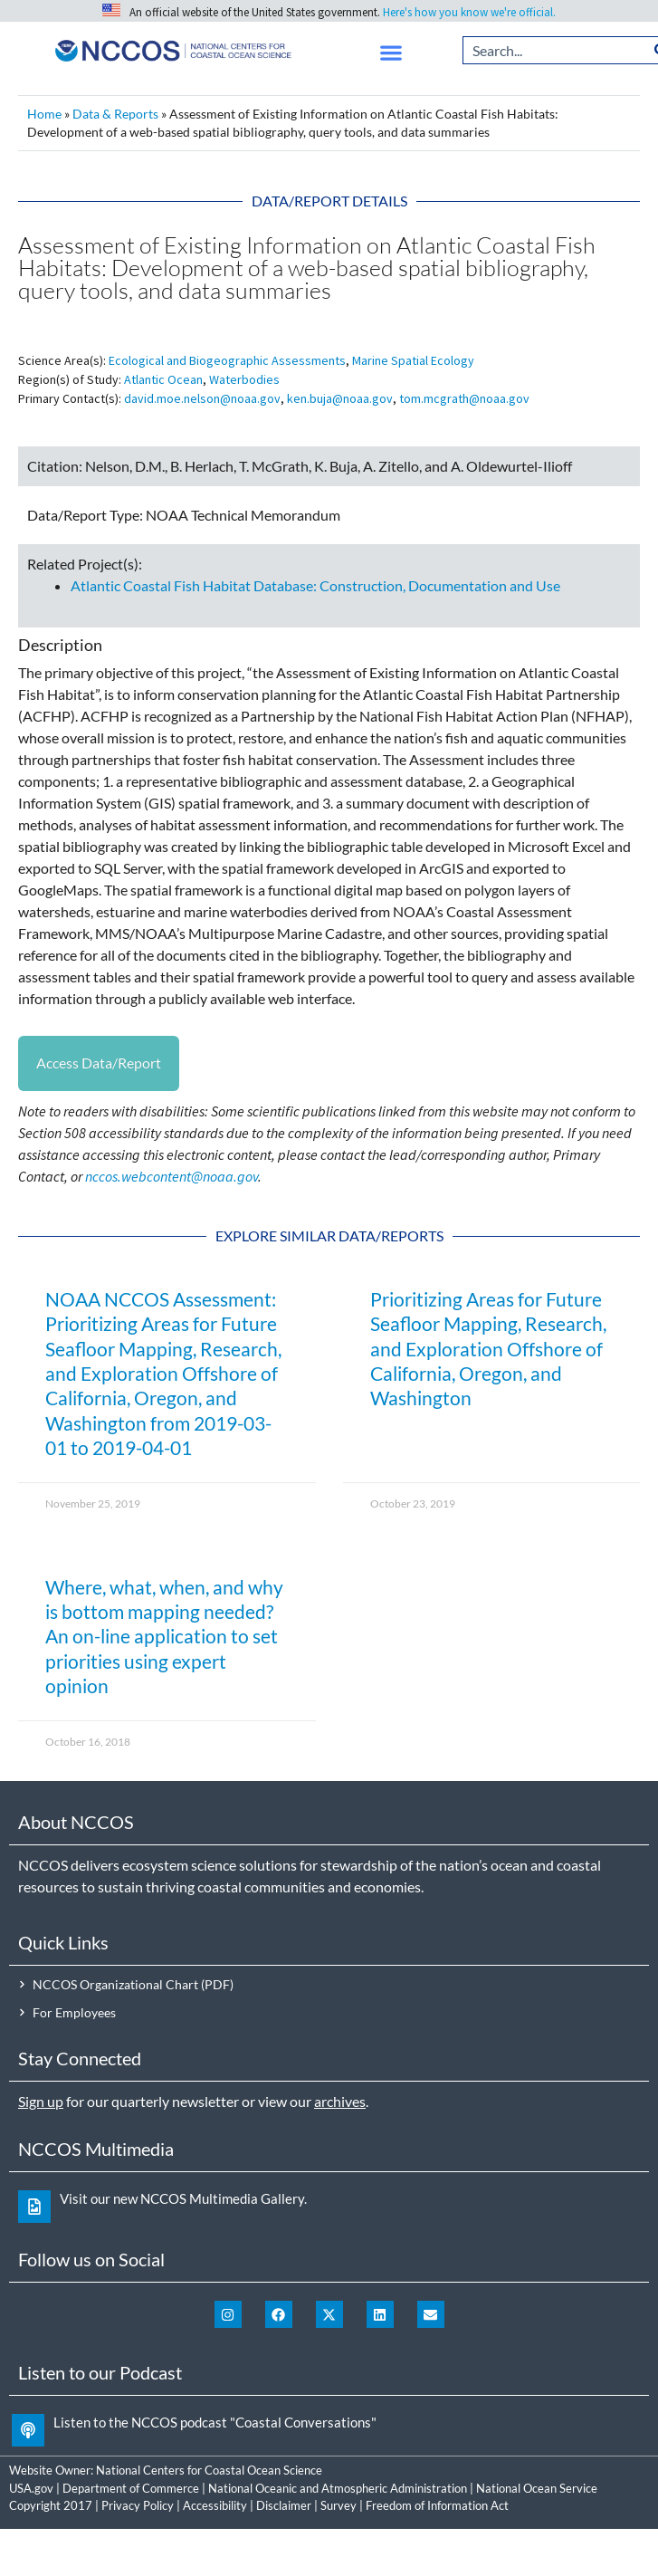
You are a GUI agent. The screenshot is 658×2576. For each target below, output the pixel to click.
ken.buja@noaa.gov (340, 398)
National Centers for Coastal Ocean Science (209, 2470)
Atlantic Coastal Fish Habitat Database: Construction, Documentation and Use (315, 585)
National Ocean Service (536, 2488)
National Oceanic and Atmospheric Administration (337, 2488)
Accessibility (215, 2505)
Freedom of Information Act (437, 2505)
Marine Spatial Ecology (413, 360)
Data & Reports (115, 114)
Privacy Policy (137, 2505)
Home (44, 114)
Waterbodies (244, 379)
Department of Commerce (130, 2488)
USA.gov (31, 2488)
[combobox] (555, 50)
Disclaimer (283, 2505)
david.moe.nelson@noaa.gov (202, 398)
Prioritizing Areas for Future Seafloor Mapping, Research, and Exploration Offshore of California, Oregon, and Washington (488, 1348)
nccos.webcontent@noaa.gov (171, 1176)
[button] (391, 53)
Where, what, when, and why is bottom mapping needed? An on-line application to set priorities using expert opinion (164, 1636)
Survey (338, 2505)
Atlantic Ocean (163, 379)
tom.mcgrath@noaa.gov (464, 398)
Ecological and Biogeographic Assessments (227, 360)
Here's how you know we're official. (469, 12)
